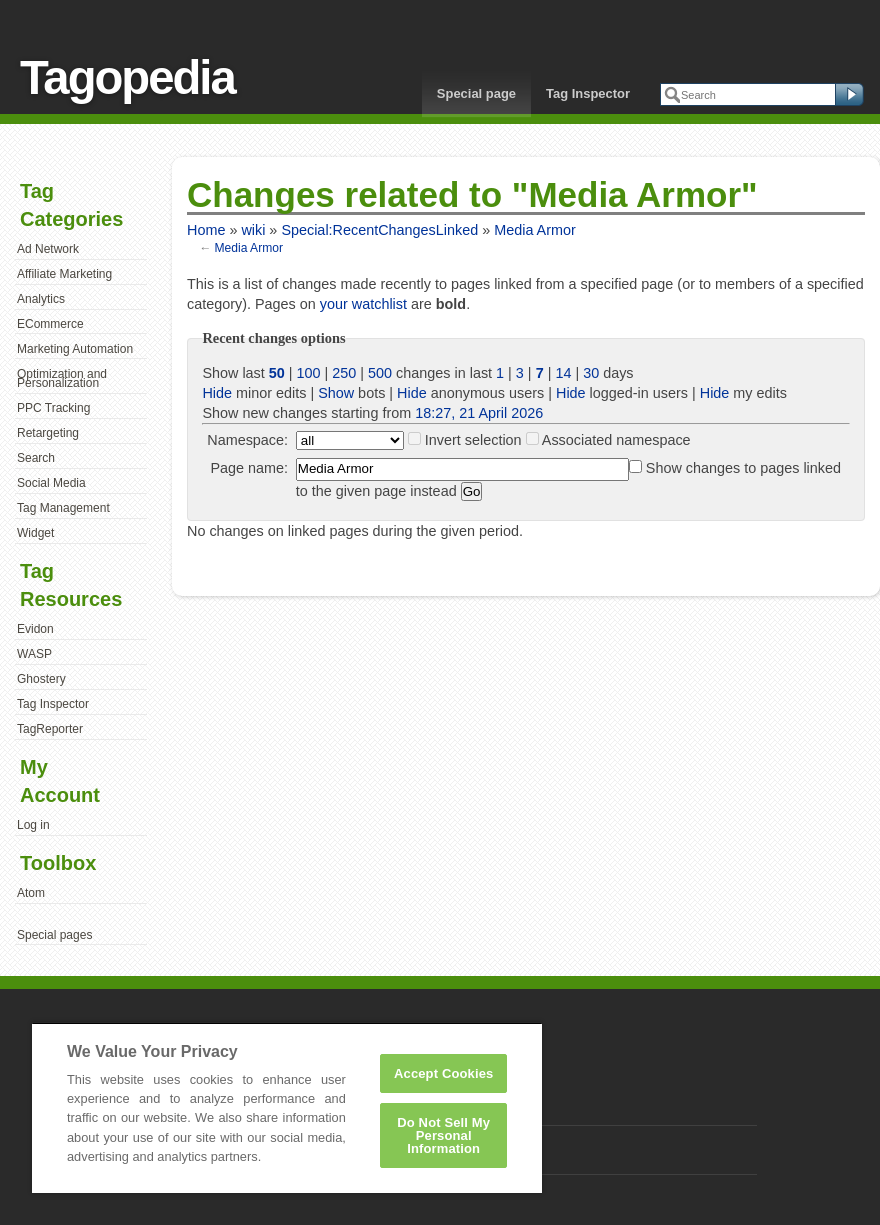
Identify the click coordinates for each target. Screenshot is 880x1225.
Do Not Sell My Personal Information (443, 1135)
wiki (253, 230)
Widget (35, 533)
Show (336, 393)
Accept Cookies (443, 1073)
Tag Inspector (588, 93)
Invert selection (473, 440)
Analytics (41, 299)
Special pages (54, 935)
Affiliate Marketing (64, 274)
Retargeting (48, 433)
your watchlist (363, 304)
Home (206, 230)
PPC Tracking (53, 408)
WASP (34, 654)
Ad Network (48, 249)
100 (309, 373)
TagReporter (50, 729)
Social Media (51, 483)
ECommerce (50, 324)
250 (344, 373)
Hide (217, 393)
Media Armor (535, 230)
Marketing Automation (75, 349)
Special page (476, 93)
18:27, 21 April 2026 (479, 413)
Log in (33, 825)
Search (36, 458)
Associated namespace (616, 440)
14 (563, 373)
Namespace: (247, 440)
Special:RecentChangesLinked (379, 230)
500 (380, 373)
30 (591, 373)
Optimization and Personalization (62, 379)
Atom (31, 893)
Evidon (35, 629)
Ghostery (41, 679)
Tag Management (63, 508)
